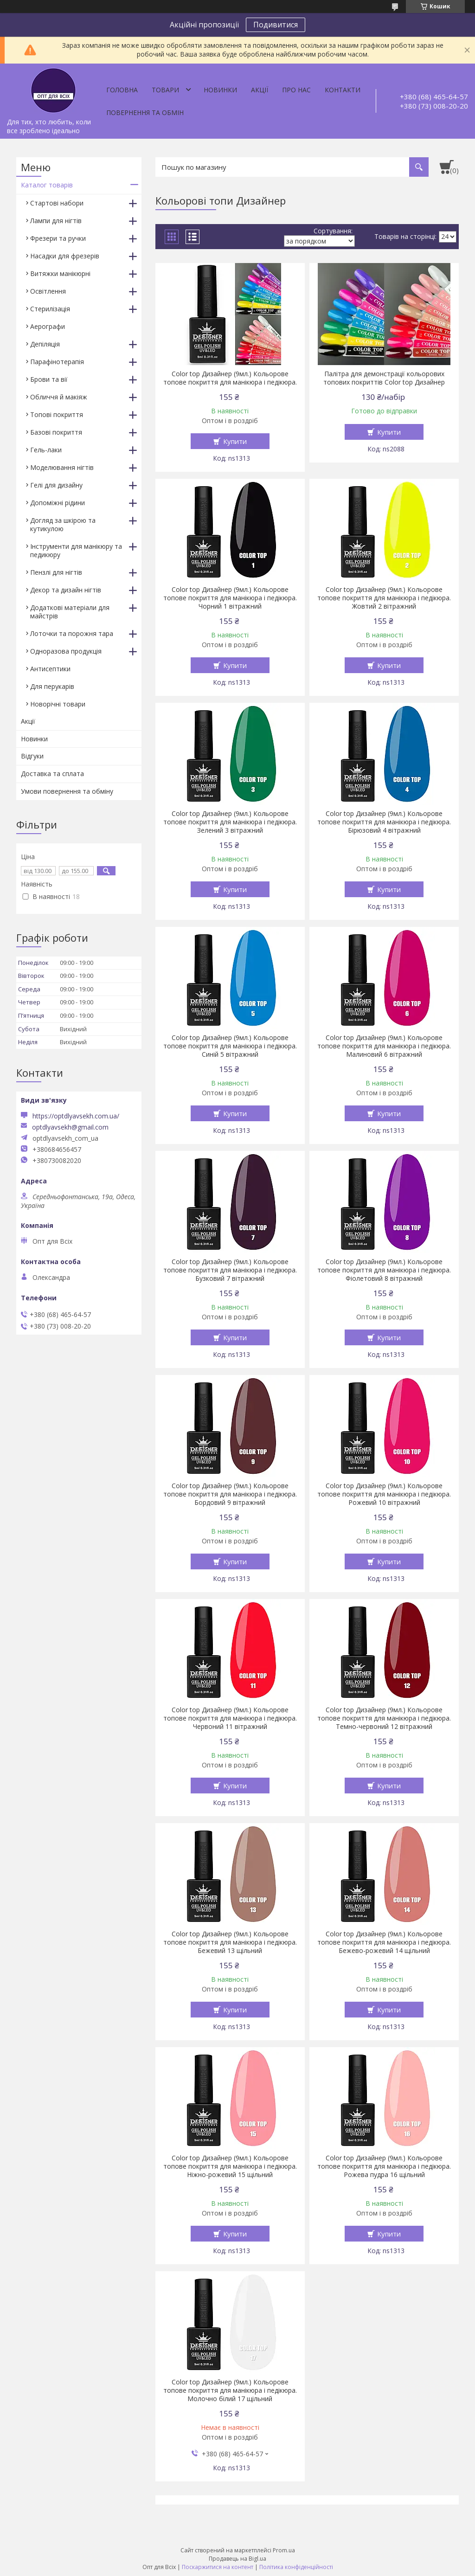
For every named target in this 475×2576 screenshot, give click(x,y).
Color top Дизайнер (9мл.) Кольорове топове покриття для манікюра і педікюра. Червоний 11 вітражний (230, 1718)
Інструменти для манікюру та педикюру (76, 550)
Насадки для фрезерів (64, 255)
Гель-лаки (46, 449)
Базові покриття (56, 432)
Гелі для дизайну (56, 485)
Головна (122, 89)
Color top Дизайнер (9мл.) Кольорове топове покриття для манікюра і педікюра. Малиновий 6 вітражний (384, 1046)
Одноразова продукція (66, 651)
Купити (235, 441)
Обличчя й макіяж (58, 396)
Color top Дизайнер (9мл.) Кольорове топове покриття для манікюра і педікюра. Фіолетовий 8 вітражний (384, 1270)
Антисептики (50, 668)
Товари (165, 89)
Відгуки (32, 756)
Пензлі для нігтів (56, 572)
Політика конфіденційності (296, 2567)
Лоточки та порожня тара (71, 633)
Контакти (342, 89)
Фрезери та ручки (58, 238)
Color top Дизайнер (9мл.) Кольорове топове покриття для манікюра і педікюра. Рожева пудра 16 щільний (384, 2166)
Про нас (296, 89)
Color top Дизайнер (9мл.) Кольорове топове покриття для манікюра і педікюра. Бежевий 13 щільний (230, 1942)
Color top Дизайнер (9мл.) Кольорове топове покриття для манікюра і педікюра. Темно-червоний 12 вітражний (384, 1718)
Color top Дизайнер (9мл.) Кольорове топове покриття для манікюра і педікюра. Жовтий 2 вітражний (384, 597)
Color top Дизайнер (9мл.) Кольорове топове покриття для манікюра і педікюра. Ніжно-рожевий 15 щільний (230, 2166)
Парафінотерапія (57, 361)
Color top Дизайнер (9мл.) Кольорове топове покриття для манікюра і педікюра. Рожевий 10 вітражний (384, 1494)
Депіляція (45, 344)
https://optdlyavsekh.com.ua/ (75, 1115)
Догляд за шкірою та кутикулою (63, 524)
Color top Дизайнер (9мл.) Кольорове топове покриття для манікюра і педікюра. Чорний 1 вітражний (230, 597)
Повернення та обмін (145, 112)
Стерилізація (50, 308)
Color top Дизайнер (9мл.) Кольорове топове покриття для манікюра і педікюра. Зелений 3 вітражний (230, 822)
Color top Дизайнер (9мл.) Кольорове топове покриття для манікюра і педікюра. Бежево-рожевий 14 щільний (384, 1942)
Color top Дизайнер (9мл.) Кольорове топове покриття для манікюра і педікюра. (230, 378)
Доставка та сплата (52, 773)
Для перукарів (52, 686)
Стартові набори (56, 203)
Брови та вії (49, 379)
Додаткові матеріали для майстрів (69, 611)
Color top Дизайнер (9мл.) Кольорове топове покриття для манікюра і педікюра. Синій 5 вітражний (230, 1046)
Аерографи (47, 326)
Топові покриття (56, 414)
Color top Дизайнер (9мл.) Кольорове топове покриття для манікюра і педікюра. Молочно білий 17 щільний (230, 2390)
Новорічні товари (57, 704)
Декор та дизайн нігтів (65, 589)
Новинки (220, 89)
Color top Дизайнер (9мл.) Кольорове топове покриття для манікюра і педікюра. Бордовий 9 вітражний (230, 1494)
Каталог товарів (47, 184)
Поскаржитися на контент (217, 2567)
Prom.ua (284, 2550)
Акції (259, 89)
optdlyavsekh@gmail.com (70, 1127)
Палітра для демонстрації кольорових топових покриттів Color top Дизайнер (384, 378)
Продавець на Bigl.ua (237, 2559)
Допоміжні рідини (57, 502)
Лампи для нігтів (56, 220)
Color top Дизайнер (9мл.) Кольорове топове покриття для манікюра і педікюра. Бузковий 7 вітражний (230, 1270)
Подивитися (275, 24)
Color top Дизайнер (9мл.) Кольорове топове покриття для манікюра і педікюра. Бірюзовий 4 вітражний (384, 822)
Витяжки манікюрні (60, 273)
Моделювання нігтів (62, 467)
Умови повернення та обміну (67, 791)
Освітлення (48, 291)
